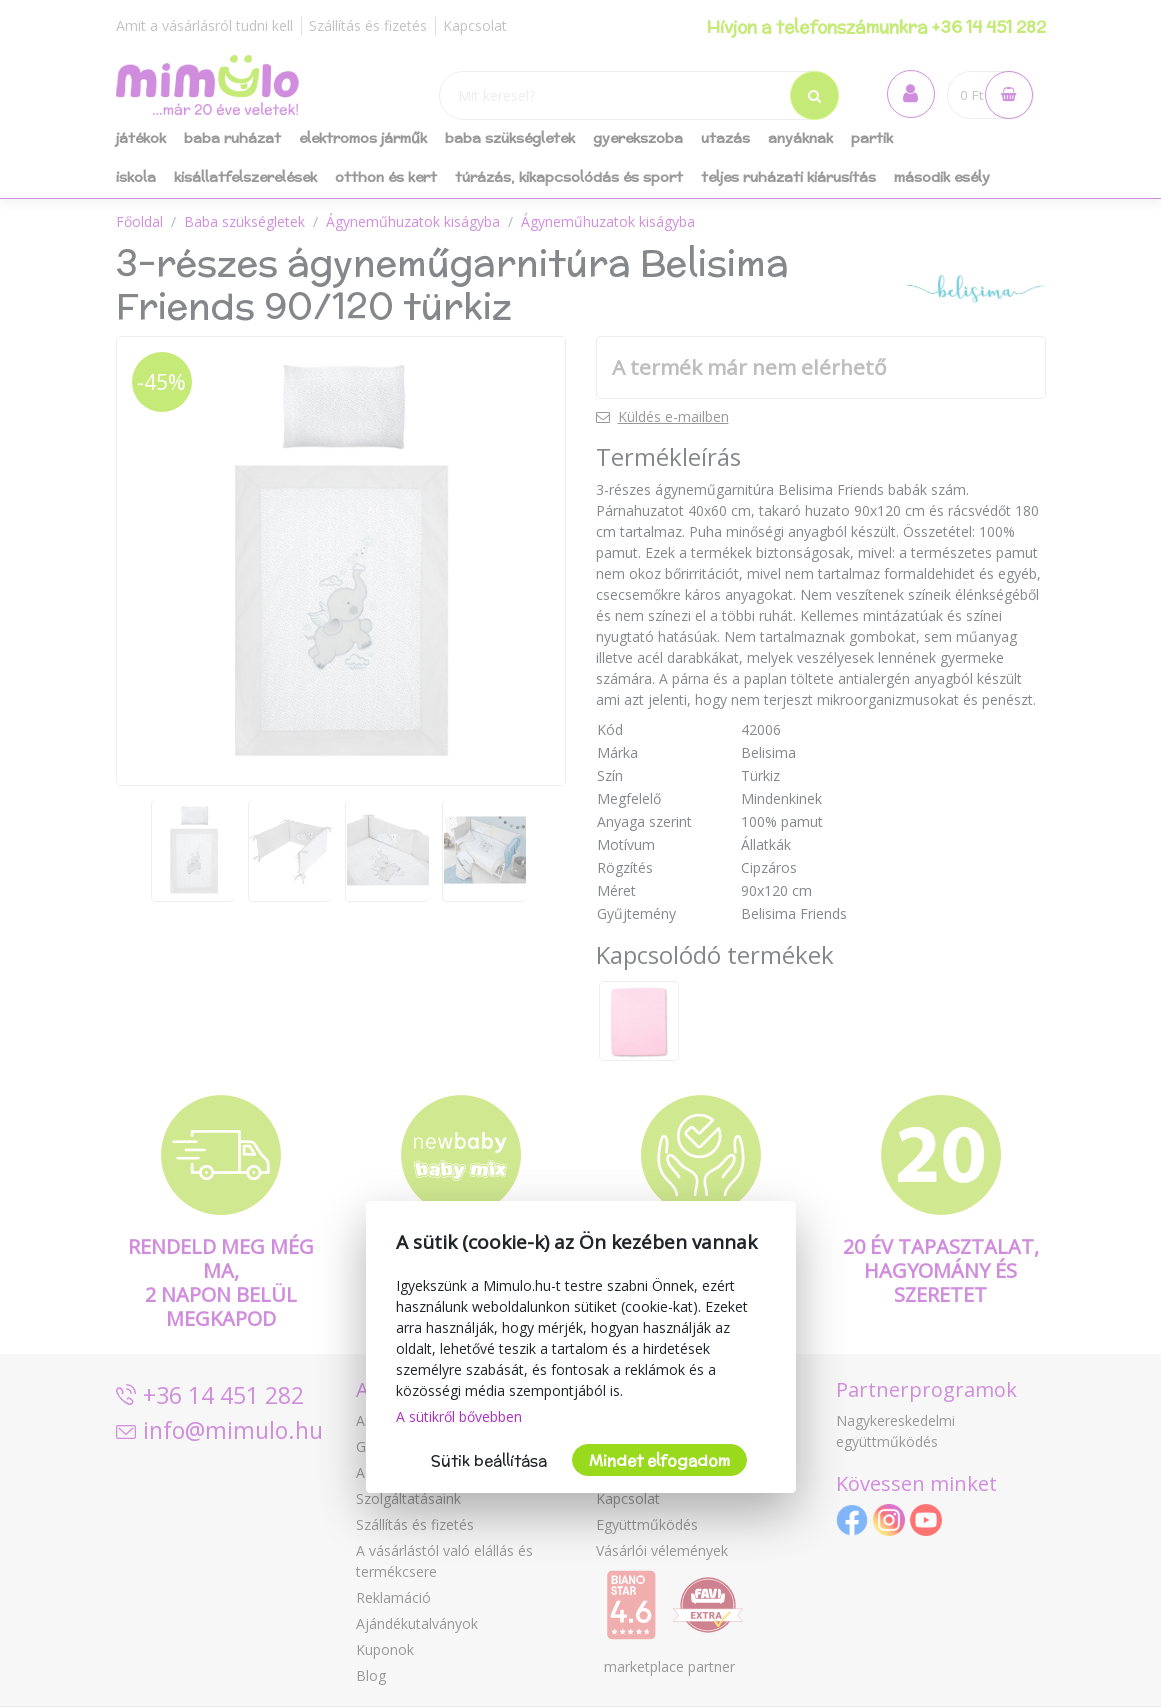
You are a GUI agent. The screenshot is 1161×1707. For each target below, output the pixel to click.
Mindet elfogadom (659, 1460)
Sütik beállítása (489, 1460)
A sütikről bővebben (459, 1416)
